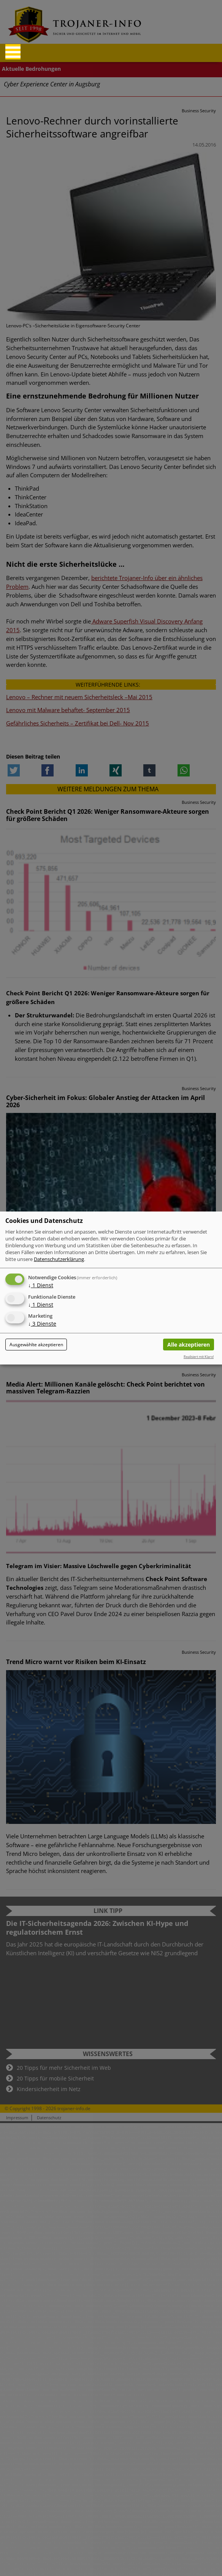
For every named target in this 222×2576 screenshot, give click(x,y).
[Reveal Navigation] (13, 51)
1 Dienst (40, 1285)
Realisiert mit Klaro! (199, 1356)
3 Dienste (42, 1324)
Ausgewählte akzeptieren (36, 1344)
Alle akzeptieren (188, 1344)
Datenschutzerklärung (59, 1259)
